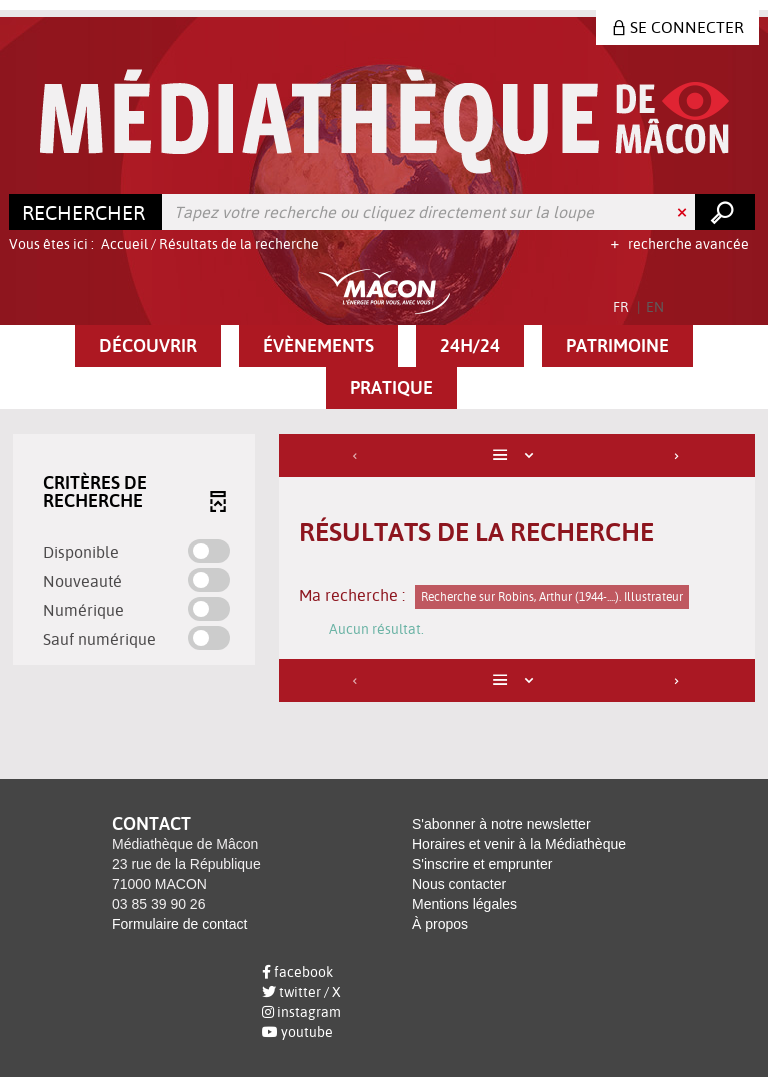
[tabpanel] (384, 570)
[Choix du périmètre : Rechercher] (86, 212)
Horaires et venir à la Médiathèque (519, 844)
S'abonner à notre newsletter (501, 824)
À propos (440, 924)
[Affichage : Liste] (517, 455)
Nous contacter (459, 884)
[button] (148, 346)
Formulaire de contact (179, 924)
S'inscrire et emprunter (482, 864)
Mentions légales (464, 904)
